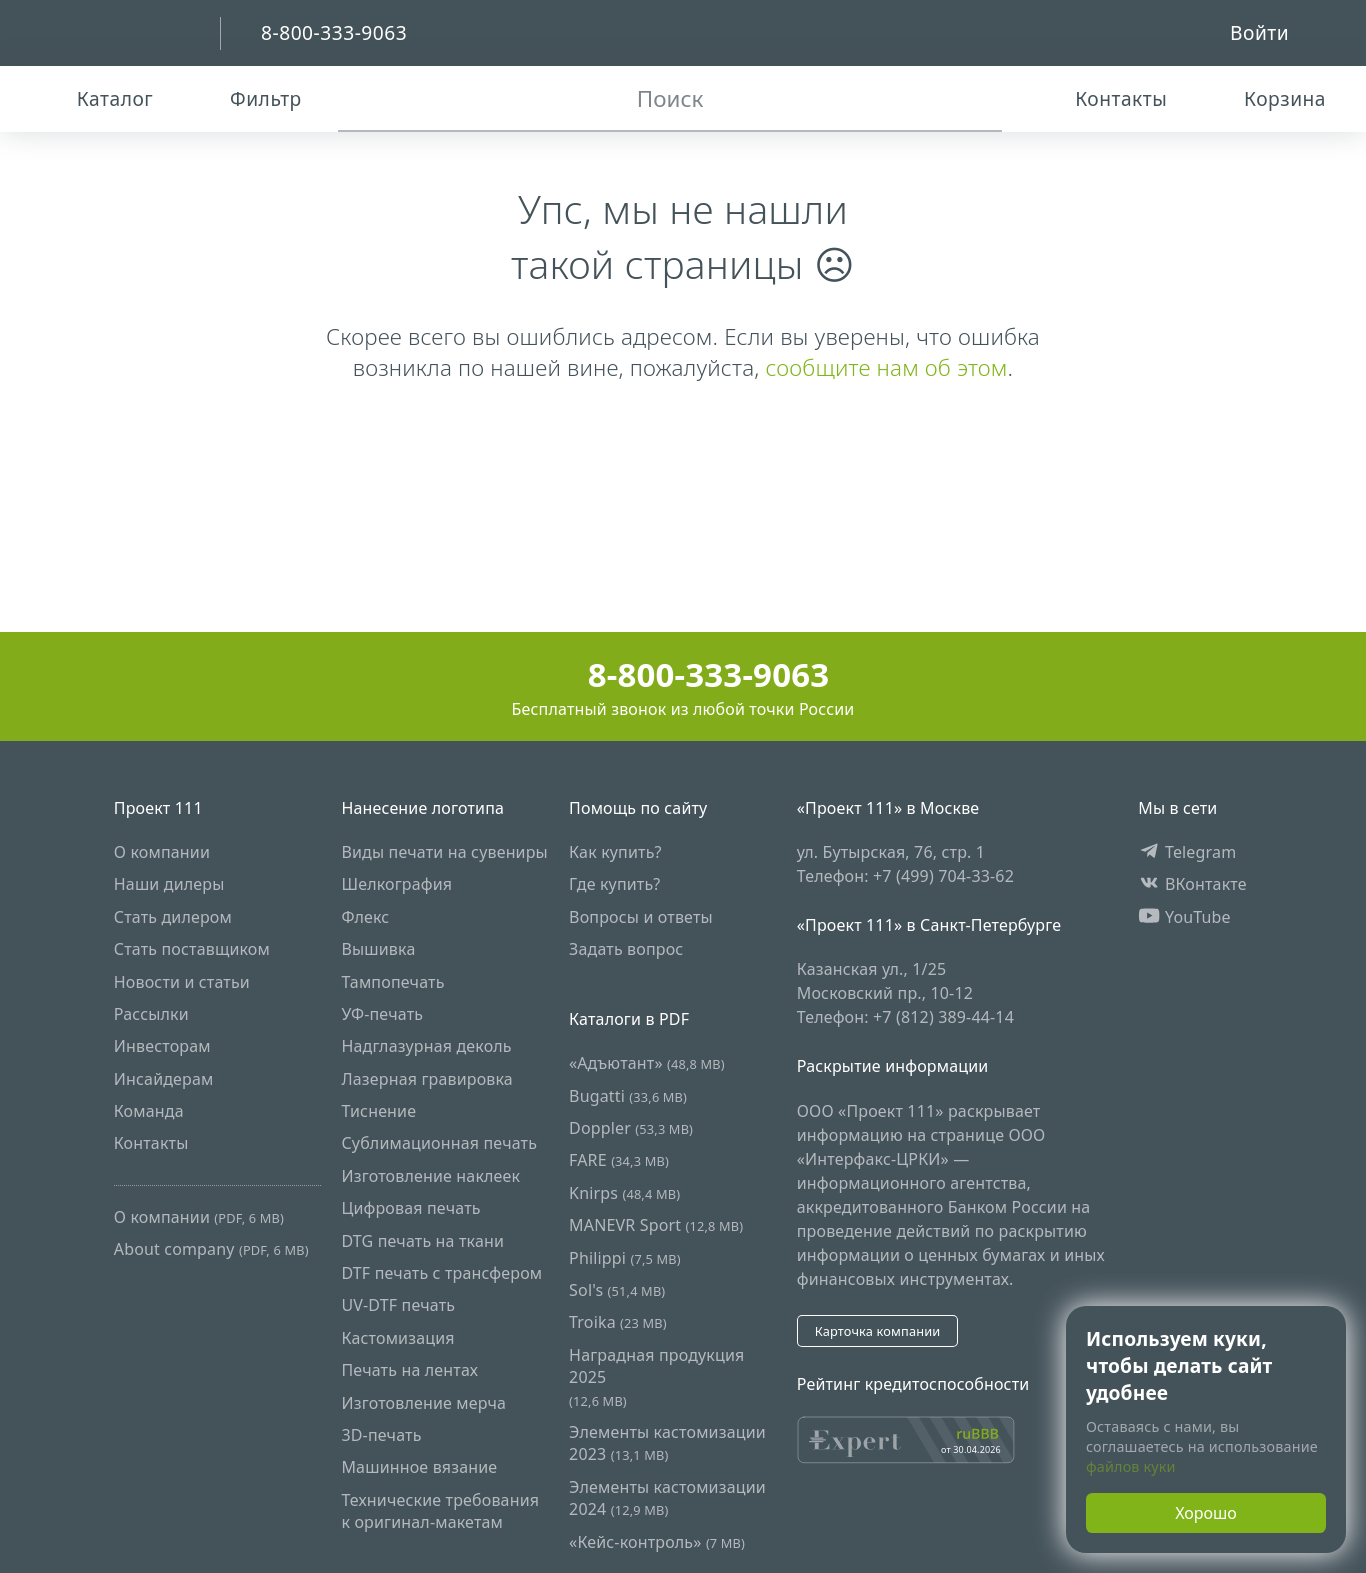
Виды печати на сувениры (444, 852)
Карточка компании (878, 1331)
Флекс (365, 917)
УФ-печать (382, 1014)
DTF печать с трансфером (441, 1273)
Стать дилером (173, 917)
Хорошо (1206, 1513)
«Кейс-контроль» (657, 1542)
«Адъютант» (647, 1063)
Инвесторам (162, 1046)
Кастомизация (397, 1338)
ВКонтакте (1192, 884)
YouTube (1184, 917)
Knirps (624, 1193)
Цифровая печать (410, 1208)
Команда (149, 1111)
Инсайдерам (164, 1079)
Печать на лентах (409, 1370)
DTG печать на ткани (422, 1241)
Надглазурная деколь (426, 1046)
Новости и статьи (182, 982)
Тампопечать (392, 982)
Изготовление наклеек (430, 1176)
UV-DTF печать (398, 1305)
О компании (162, 852)
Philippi (625, 1258)
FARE (619, 1160)
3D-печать (381, 1435)
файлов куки (1131, 1466)
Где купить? (614, 884)
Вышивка (378, 949)
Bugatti (628, 1096)
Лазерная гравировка (427, 1079)
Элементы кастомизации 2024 (667, 1498)
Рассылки (151, 1014)
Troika (618, 1322)
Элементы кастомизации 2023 (667, 1443)
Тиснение (378, 1111)
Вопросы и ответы (641, 917)
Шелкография (396, 884)
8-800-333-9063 (683, 674)
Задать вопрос (626, 949)
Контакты (151, 1143)
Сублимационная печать (439, 1143)
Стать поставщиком (192, 949)
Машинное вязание (419, 1467)
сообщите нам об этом (886, 367)
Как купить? (615, 852)
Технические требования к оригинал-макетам (440, 1511)
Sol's (617, 1290)
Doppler (631, 1128)
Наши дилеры (169, 884)
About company (211, 1249)
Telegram (1187, 852)
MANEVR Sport (656, 1225)
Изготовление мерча (423, 1403)
